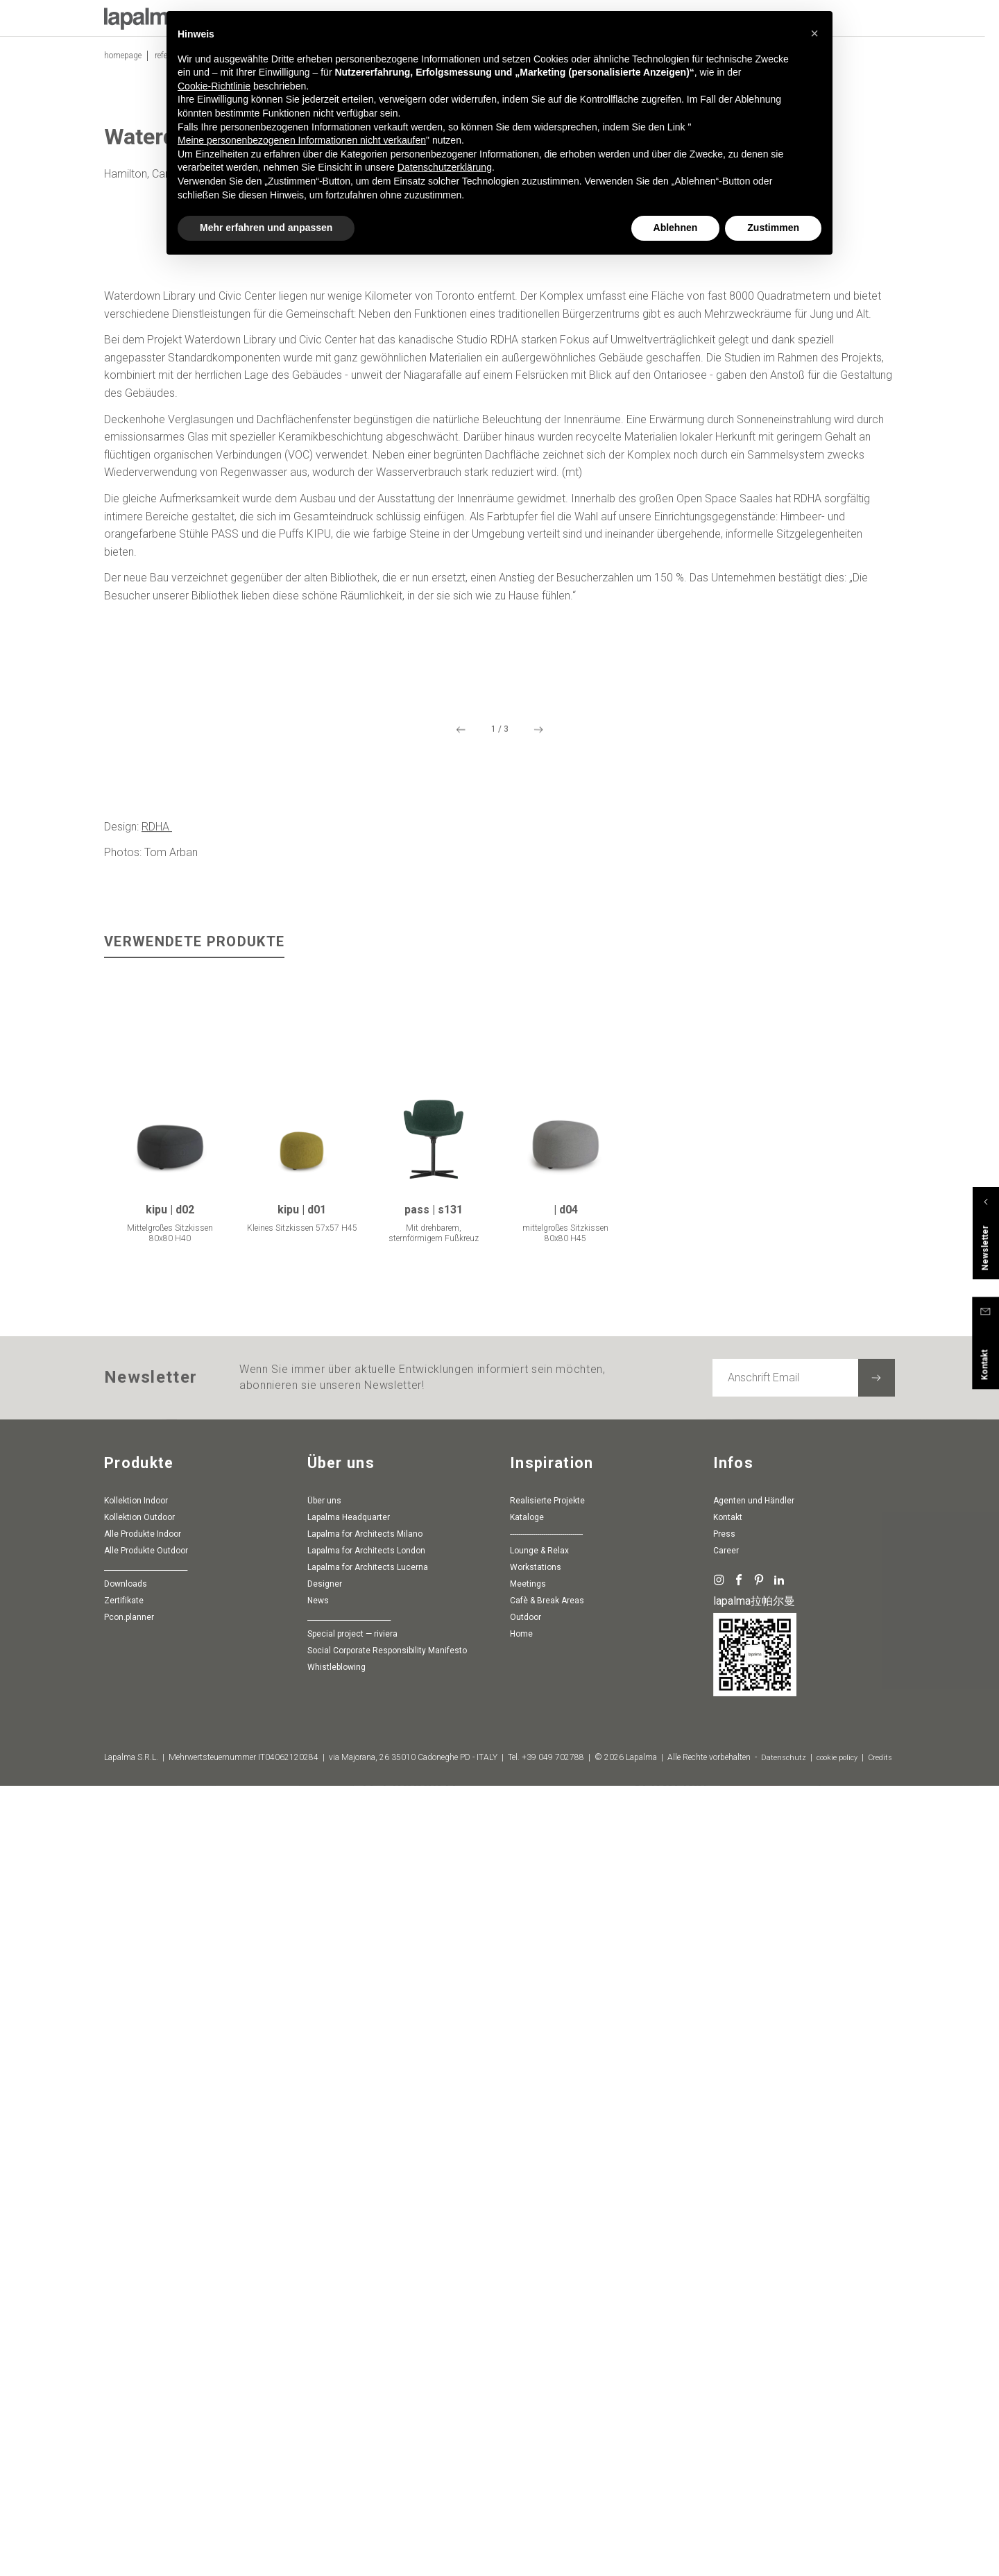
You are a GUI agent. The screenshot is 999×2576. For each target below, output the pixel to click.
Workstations (535, 2373)
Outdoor (525, 2423)
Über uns (324, 2307)
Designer (324, 2390)
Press (724, 2340)
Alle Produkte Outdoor (146, 2357)
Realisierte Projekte (547, 2307)
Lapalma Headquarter (348, 2323)
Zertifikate (124, 2407)
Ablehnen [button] (676, 227)
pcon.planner (129, 2423)
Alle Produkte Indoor (142, 2340)
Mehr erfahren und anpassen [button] (266, 227)
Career (726, 2357)
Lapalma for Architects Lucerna (367, 2373)
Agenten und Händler (753, 2307)
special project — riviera (352, 2440)
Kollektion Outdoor (139, 2323)
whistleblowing (336, 2473)
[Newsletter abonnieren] (876, 2183)
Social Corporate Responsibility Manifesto (387, 2457)
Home (521, 2440)
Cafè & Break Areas (547, 2407)
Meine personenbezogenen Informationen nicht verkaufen (302, 140)
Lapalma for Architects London (366, 2357)
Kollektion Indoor (136, 2307)
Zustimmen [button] (773, 227)
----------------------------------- (546, 2340)
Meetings (528, 2390)
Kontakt (727, 2323)
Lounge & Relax (539, 2357)
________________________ (145, 2373)
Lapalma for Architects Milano (364, 2340)
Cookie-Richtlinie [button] (214, 86)
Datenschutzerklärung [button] (445, 167)
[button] (814, 33)
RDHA (157, 1634)
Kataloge (527, 2323)
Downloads (125, 2390)
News (318, 2407)
